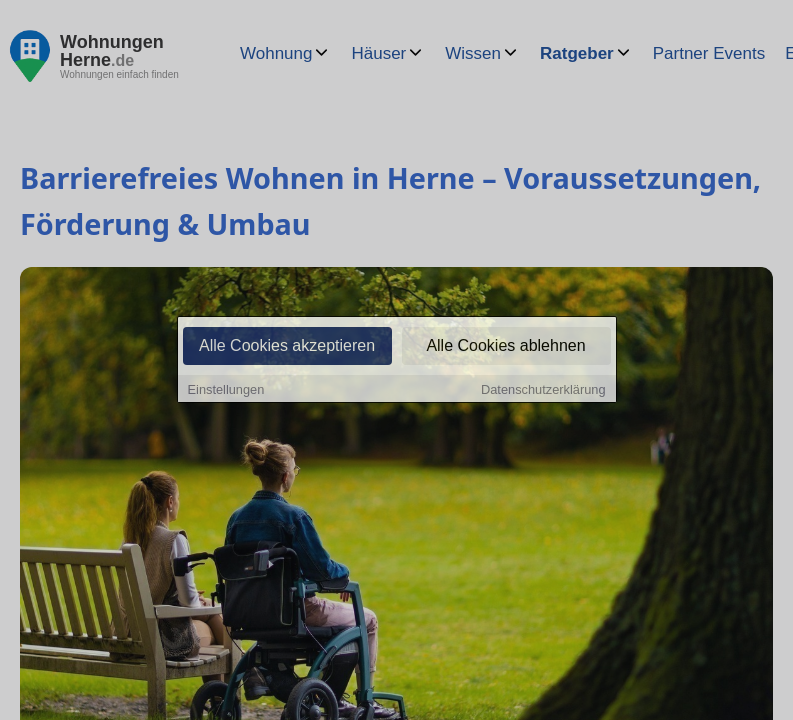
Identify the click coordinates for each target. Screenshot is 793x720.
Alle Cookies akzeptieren (287, 346)
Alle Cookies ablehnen (505, 346)
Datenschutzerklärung (543, 390)
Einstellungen (226, 390)
